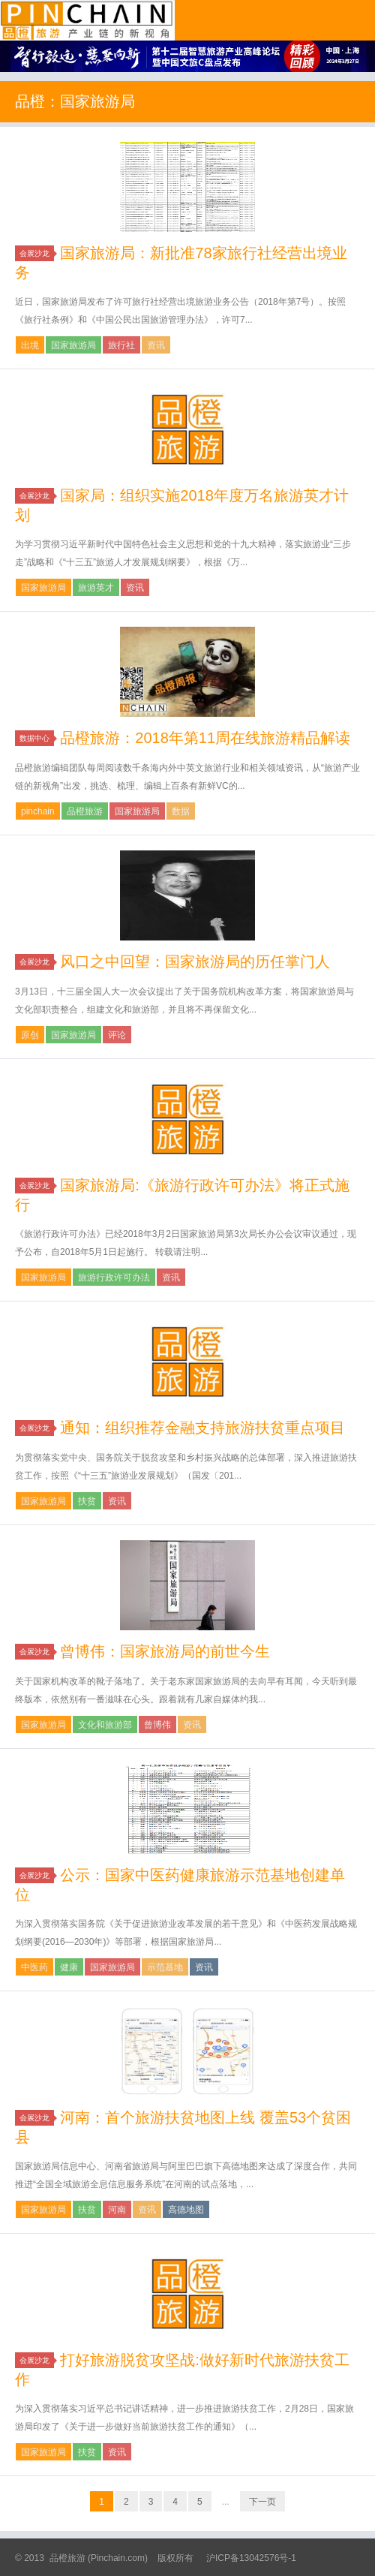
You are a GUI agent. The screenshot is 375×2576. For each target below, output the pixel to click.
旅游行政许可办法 (114, 1277)
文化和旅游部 (105, 1725)
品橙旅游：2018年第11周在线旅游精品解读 (205, 738)
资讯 (156, 345)
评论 (117, 1035)
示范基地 (165, 1967)
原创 (30, 1035)
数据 (181, 811)
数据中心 (37, 738)
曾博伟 (157, 1725)
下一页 (262, 2501)
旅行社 (121, 345)
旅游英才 (96, 587)
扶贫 (87, 1501)
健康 (69, 1967)
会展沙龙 (37, 253)
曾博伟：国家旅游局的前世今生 (165, 1651)
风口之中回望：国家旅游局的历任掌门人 (195, 961)
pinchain (38, 811)
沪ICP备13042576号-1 (251, 2558)
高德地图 (186, 2209)
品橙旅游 (87, 20)
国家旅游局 (73, 345)
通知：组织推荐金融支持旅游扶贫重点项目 (202, 1427)
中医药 (34, 1967)
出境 (30, 345)
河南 (117, 2209)
